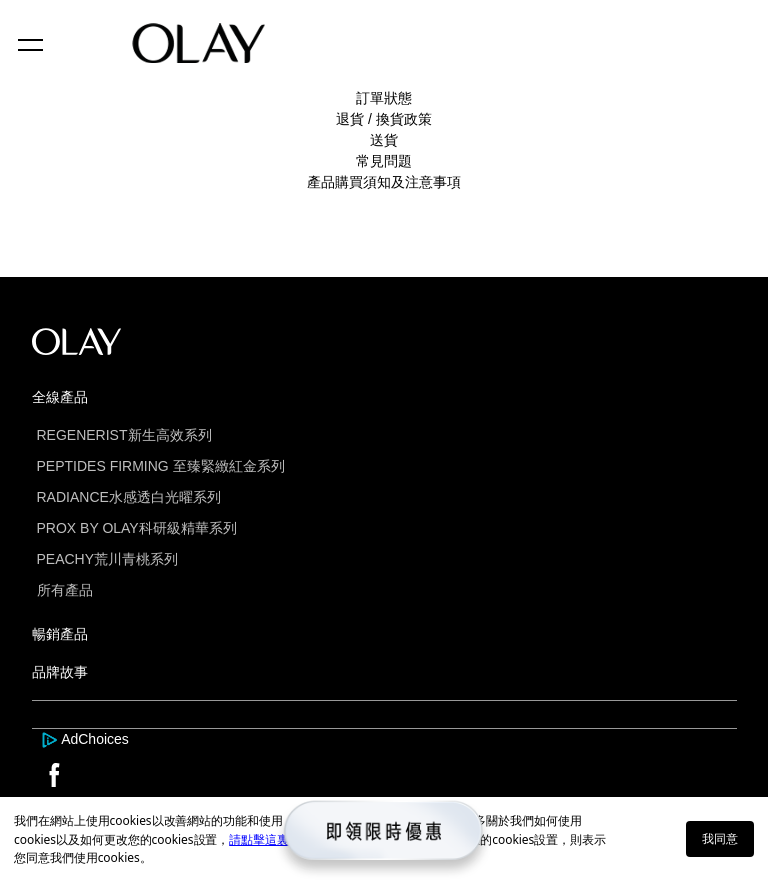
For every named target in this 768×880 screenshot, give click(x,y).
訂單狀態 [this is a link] (384, 98)
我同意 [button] (720, 838)
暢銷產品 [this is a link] (60, 634)
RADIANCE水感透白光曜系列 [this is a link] (129, 497)
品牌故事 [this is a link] (60, 672)
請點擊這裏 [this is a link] (259, 839)
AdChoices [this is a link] (95, 739)
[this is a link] (51, 739)
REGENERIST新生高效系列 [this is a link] (124, 435)
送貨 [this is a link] (384, 140)
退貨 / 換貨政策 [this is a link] (384, 119)
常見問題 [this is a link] (384, 161)
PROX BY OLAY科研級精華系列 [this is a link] (137, 528)
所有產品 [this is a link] (65, 590)
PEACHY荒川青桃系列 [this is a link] (108, 559)
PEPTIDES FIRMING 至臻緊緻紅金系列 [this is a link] (161, 466)
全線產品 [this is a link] (60, 397)
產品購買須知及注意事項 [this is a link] (384, 182)
